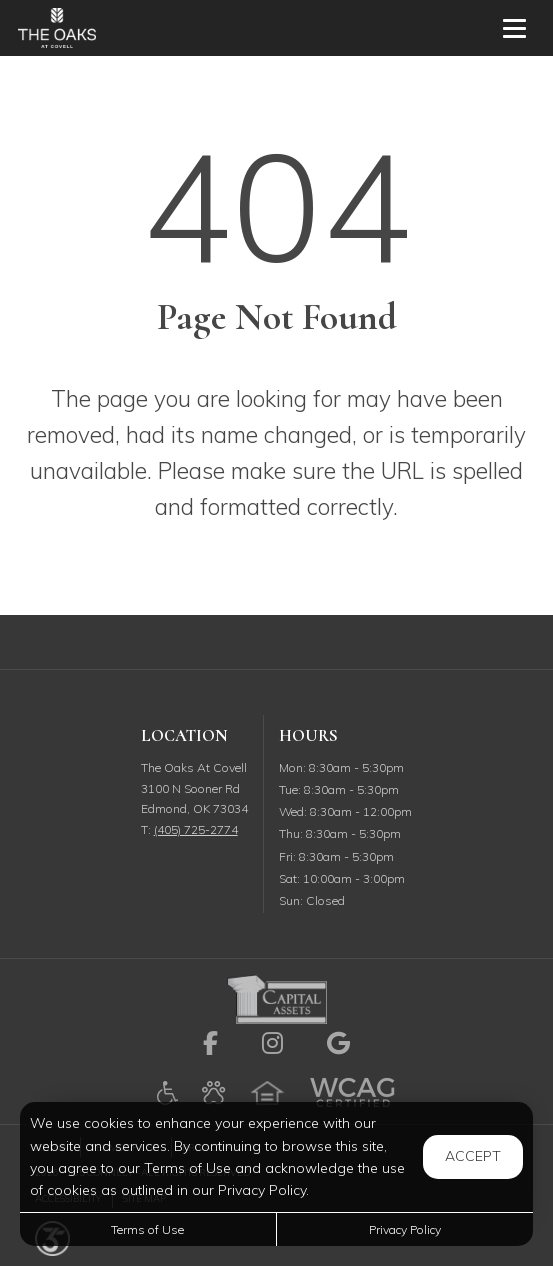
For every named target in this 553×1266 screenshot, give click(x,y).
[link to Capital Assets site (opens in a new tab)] (277, 997)
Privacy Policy (405, 1229)
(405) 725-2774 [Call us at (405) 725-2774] (196, 829)
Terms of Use (147, 1229)
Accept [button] (473, 1156)
